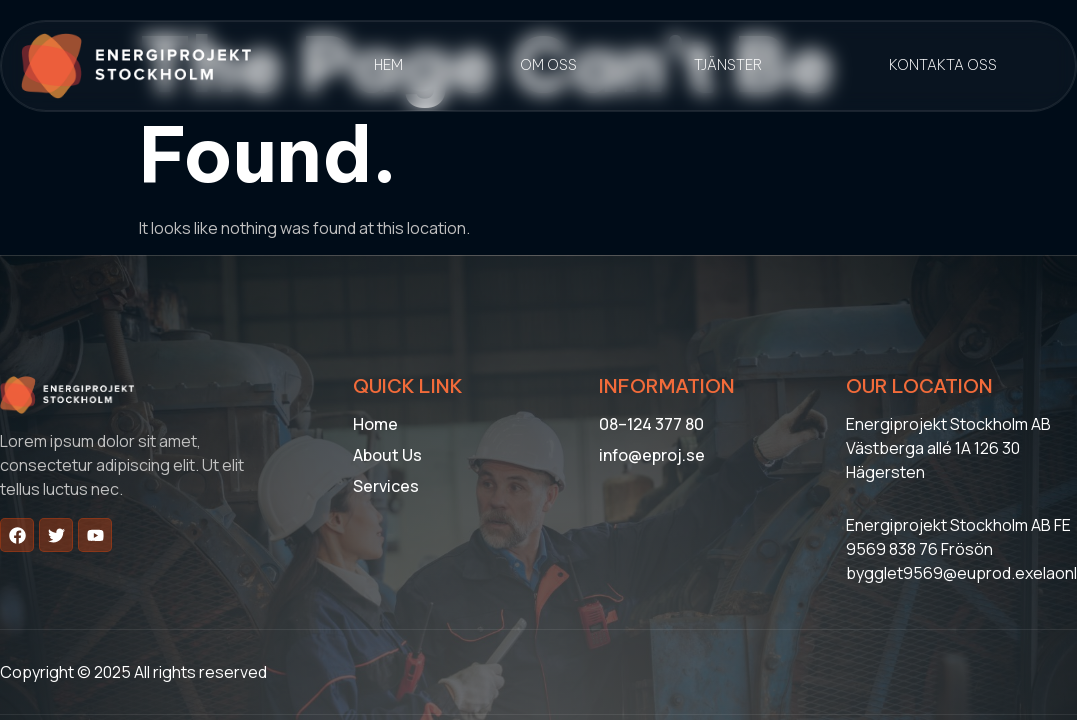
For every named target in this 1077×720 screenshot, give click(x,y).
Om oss (548, 65)
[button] (733, 66)
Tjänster (728, 65)
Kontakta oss (943, 65)
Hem (388, 65)
